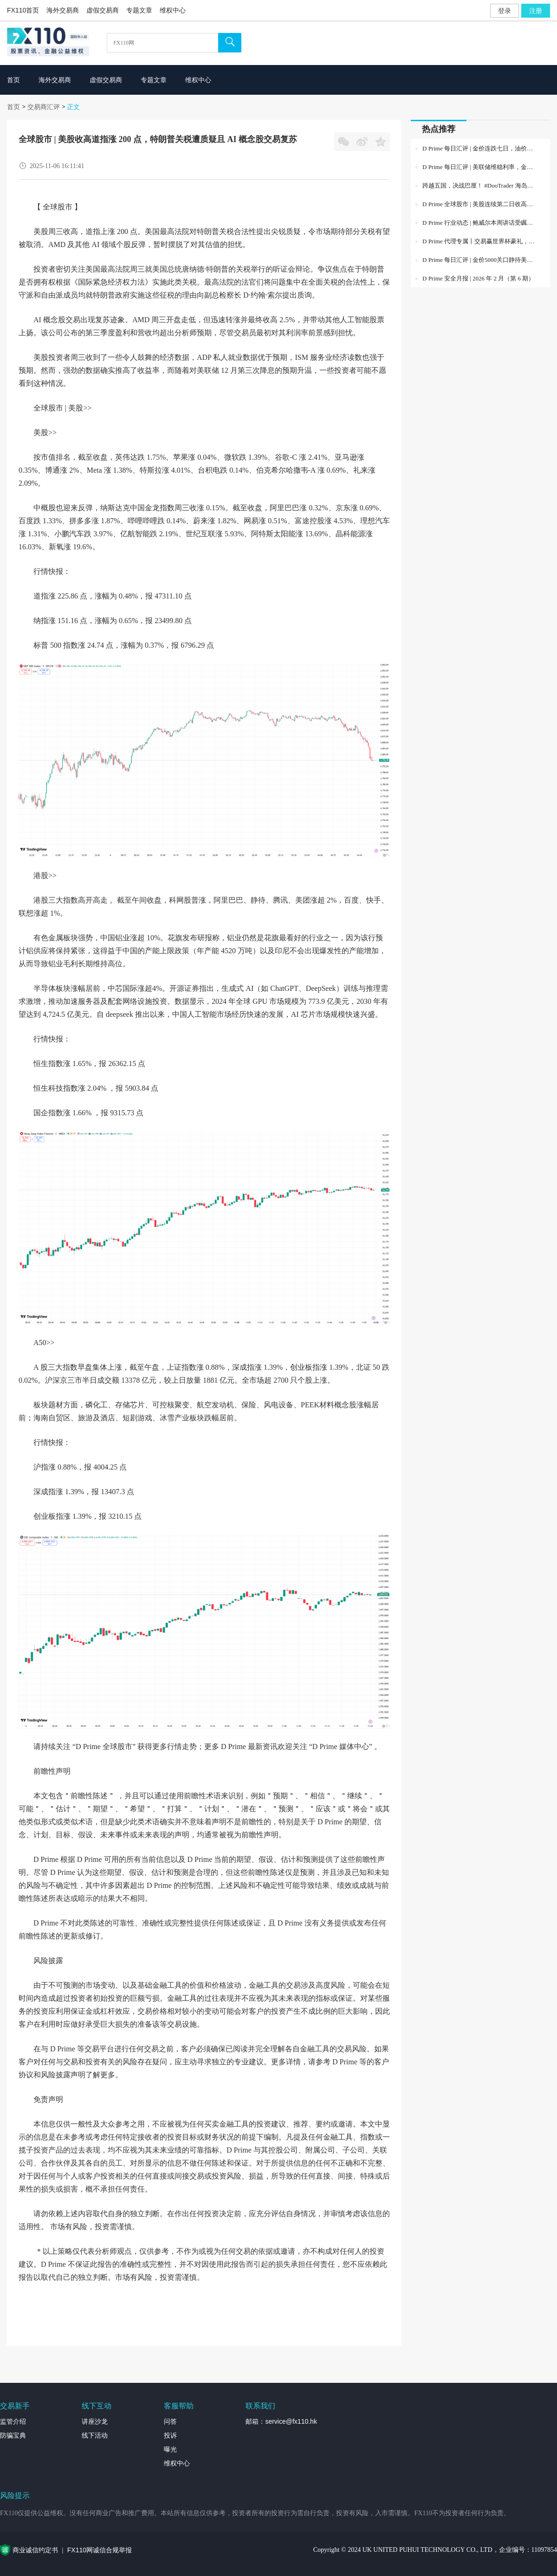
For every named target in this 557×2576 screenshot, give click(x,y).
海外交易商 (62, 10)
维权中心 (173, 10)
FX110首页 (23, 10)
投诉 (170, 2435)
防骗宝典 (13, 2435)
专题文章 (139, 10)
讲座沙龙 (95, 2421)
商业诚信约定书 (35, 2550)
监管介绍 (13, 2421)
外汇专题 (544, 2559)
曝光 (170, 2449)
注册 (535, 10)
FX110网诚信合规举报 (99, 2550)
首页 (13, 107)
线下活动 (95, 2435)
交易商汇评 (43, 107)
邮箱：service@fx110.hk (281, 2421)
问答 (170, 2421)
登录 (504, 10)
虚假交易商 (102, 10)
